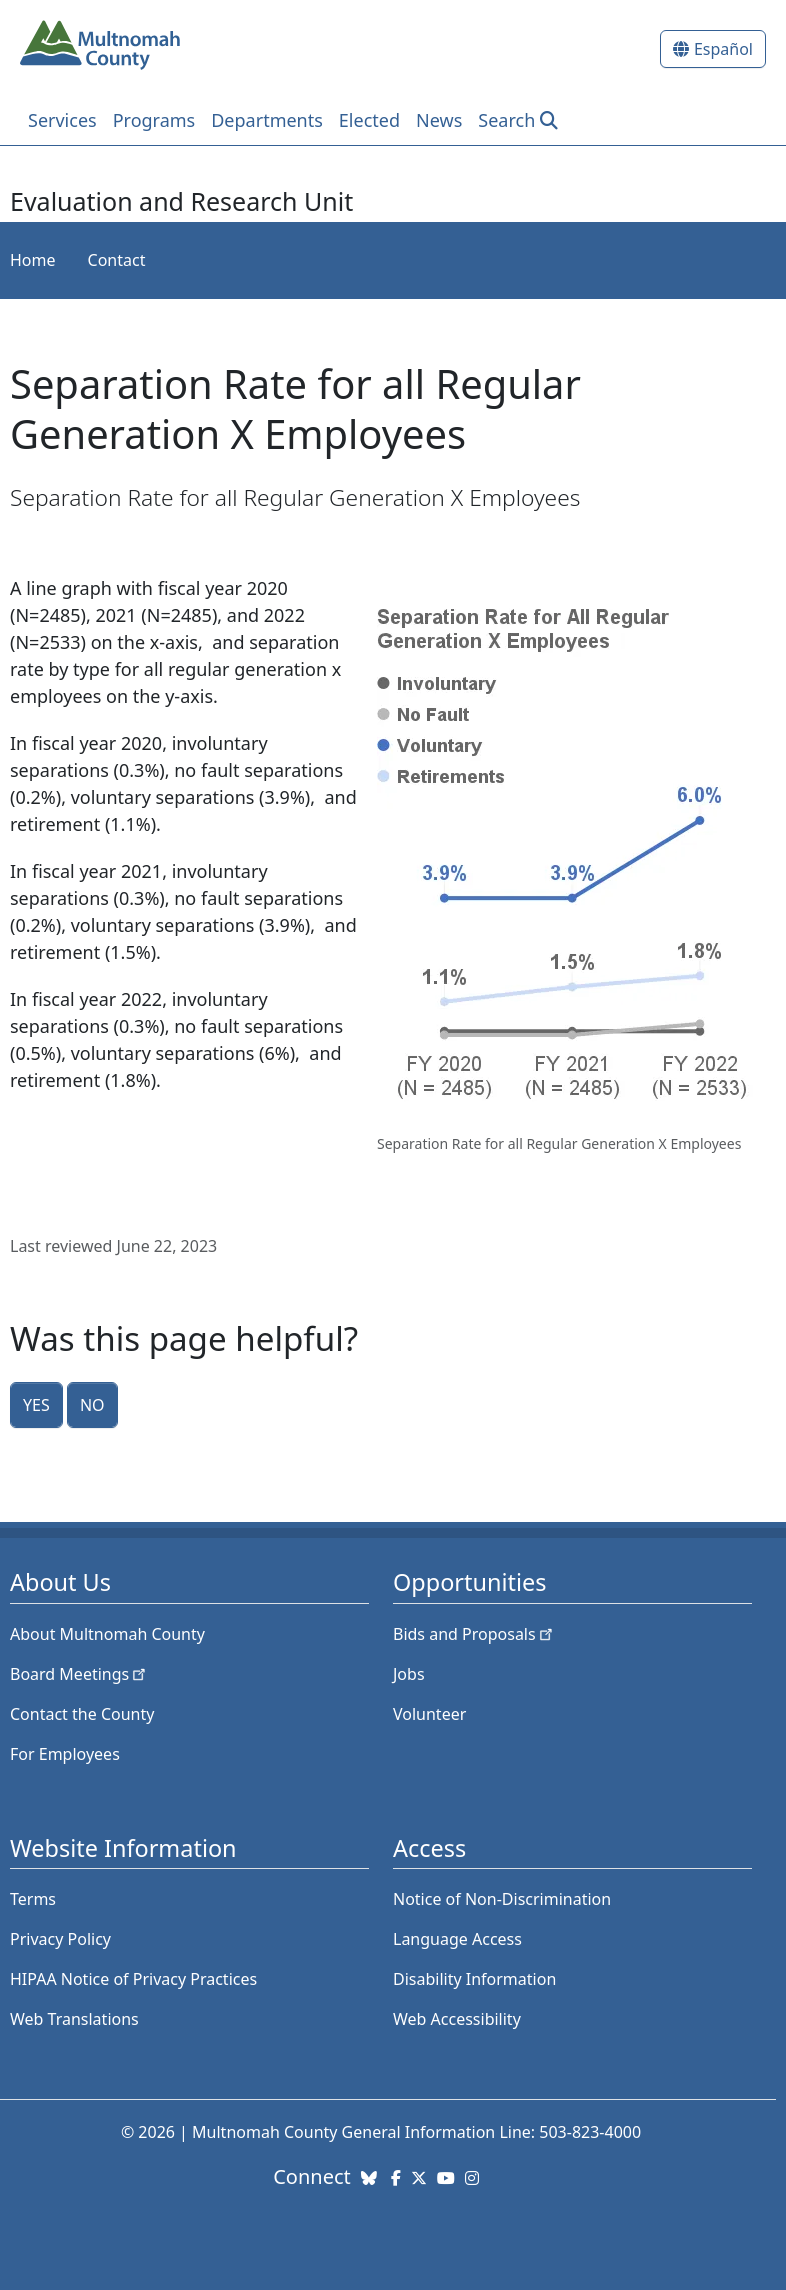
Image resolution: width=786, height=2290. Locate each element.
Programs (154, 120)
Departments (267, 120)
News (439, 120)
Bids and (474, 1634)
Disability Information (474, 1979)
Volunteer (429, 1714)
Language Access (457, 1939)
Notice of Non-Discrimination (502, 1899)
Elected (369, 120)
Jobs (409, 1674)
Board (79, 1674)
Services (62, 120)
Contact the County (82, 1714)
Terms (33, 1899)
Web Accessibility (457, 2019)
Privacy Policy (60, 1939)
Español (723, 49)
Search (506, 120)
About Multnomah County (107, 1634)
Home (33, 260)
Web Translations (74, 2019)
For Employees (65, 1754)
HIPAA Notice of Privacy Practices (133, 1979)
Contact (117, 260)
